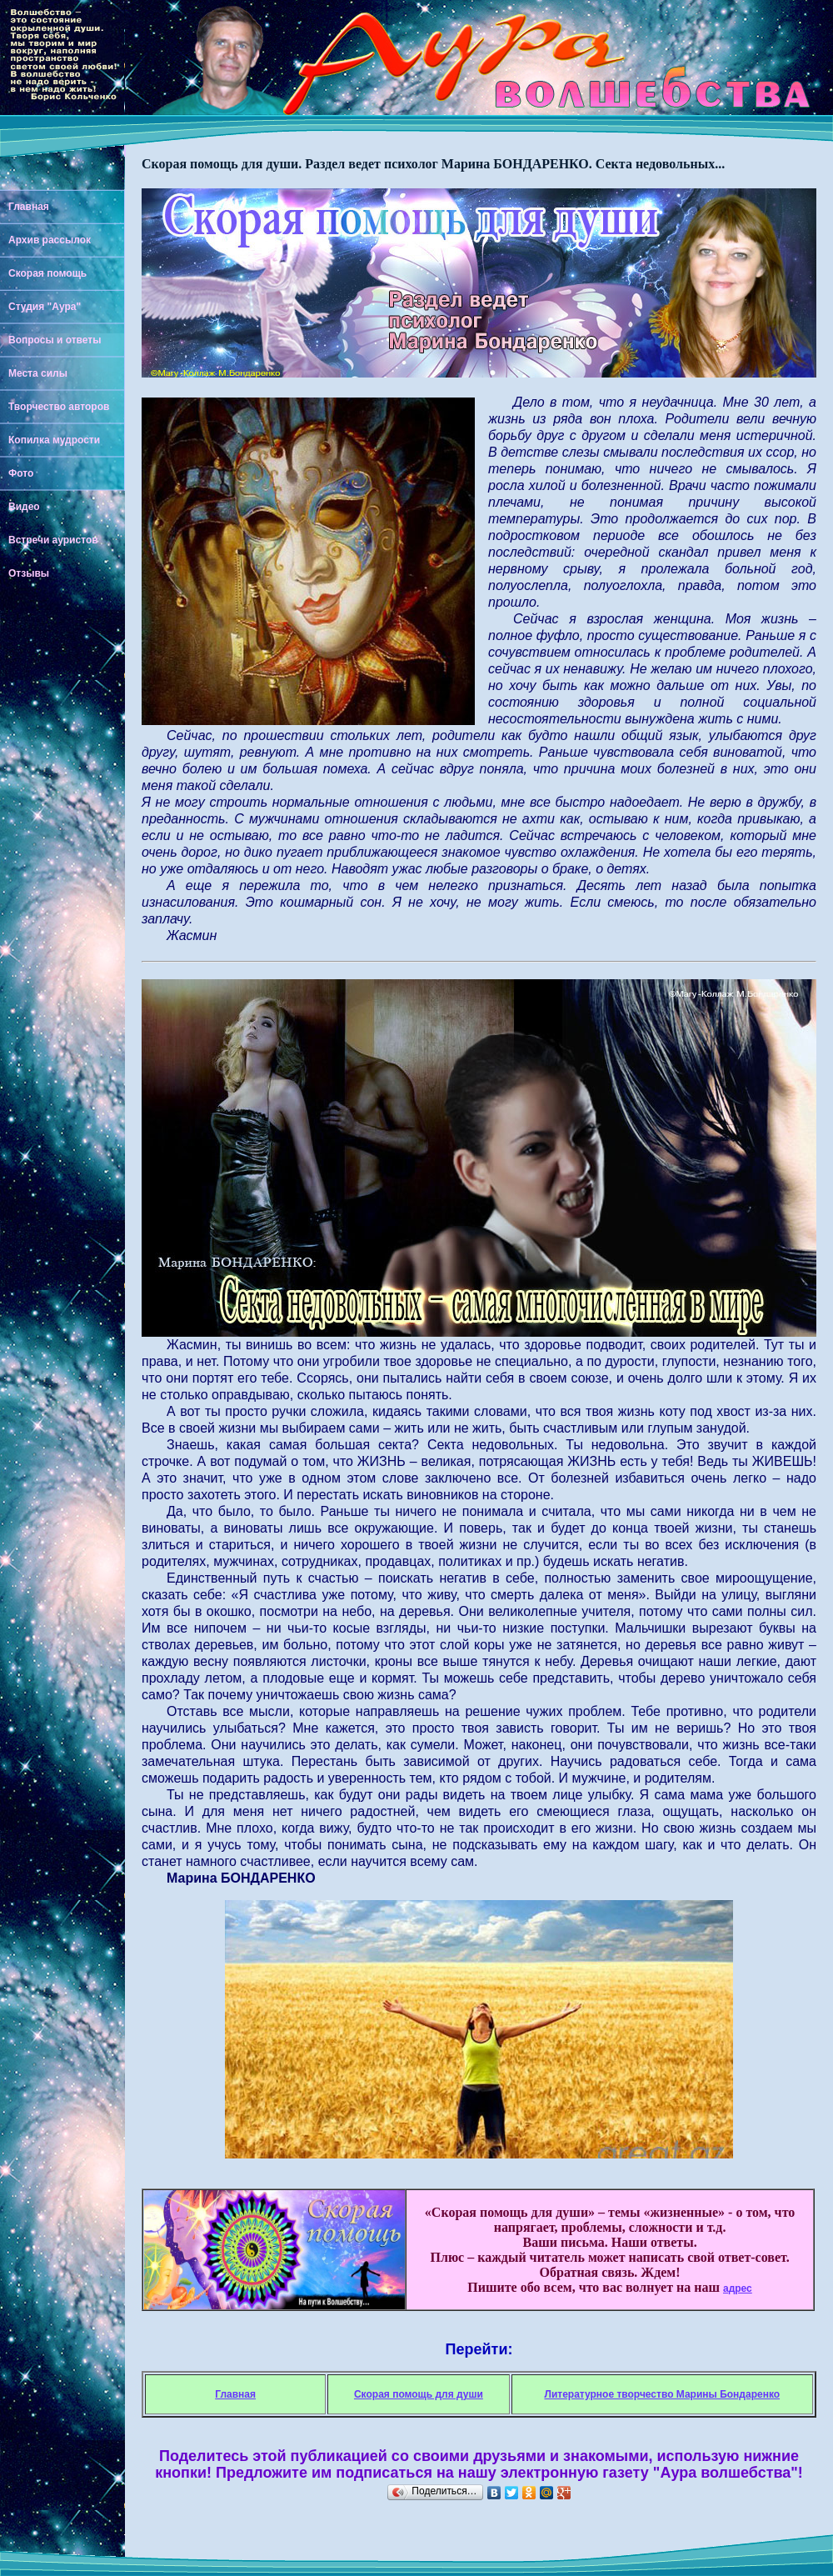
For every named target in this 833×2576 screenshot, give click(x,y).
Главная (28, 207)
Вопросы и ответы (54, 340)
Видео (24, 507)
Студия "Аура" (44, 307)
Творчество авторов (58, 407)
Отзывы (28, 573)
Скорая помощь (47, 273)
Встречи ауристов (53, 540)
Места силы (37, 373)
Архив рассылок (49, 240)
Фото (20, 473)
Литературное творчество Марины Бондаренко (662, 2394)
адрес (737, 2288)
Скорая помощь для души (418, 2394)
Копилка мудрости (54, 440)
